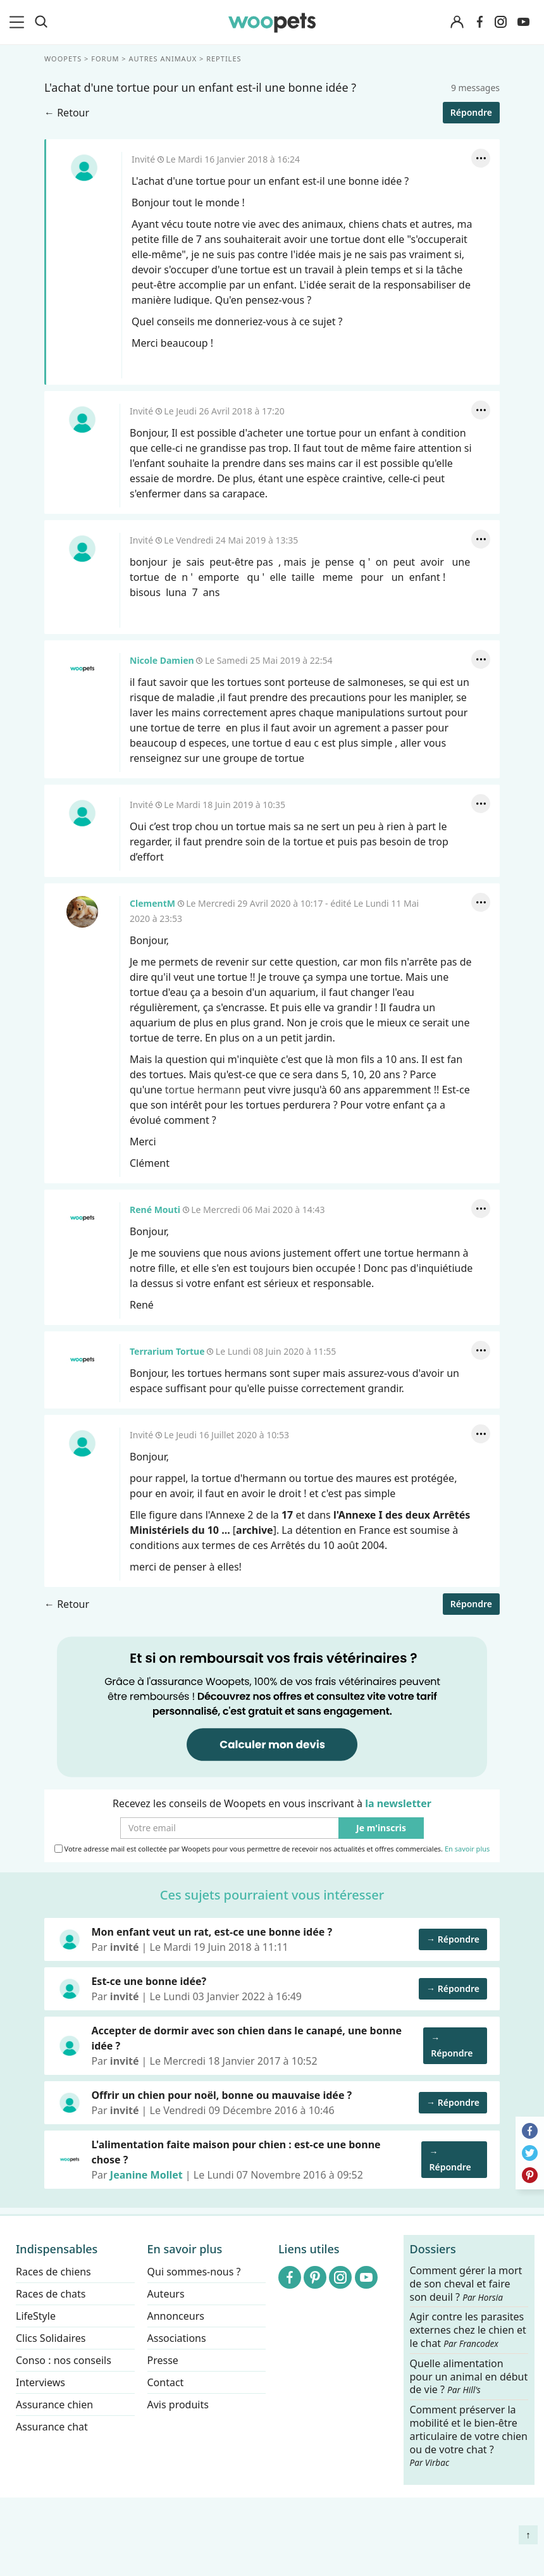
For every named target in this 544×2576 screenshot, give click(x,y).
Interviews (40, 2382)
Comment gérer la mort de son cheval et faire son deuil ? (466, 2284)
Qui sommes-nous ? (194, 2272)
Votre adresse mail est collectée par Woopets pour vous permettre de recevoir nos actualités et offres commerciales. (272, 1849)
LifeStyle (36, 2316)
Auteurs (166, 2294)
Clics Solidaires (51, 2338)
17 (287, 1515)
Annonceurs (175, 2316)
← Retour (66, 113)
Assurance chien (54, 2404)
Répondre (471, 112)
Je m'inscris (381, 1828)
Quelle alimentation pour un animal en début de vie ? (469, 2376)
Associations (176, 2338)
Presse (162, 2360)
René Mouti (82, 1218)
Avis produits (178, 2404)
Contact (165, 2382)
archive (254, 1530)
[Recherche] (41, 22)
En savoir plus (467, 1849)
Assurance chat (52, 2427)
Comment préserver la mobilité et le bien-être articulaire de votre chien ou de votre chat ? (469, 2435)
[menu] (18, 22)
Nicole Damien (82, 669)
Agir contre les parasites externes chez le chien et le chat (468, 2330)
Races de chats (50, 2294)
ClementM (82, 912)
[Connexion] (457, 22)
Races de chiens (53, 2272)
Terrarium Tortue (82, 1360)
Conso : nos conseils (63, 2360)
